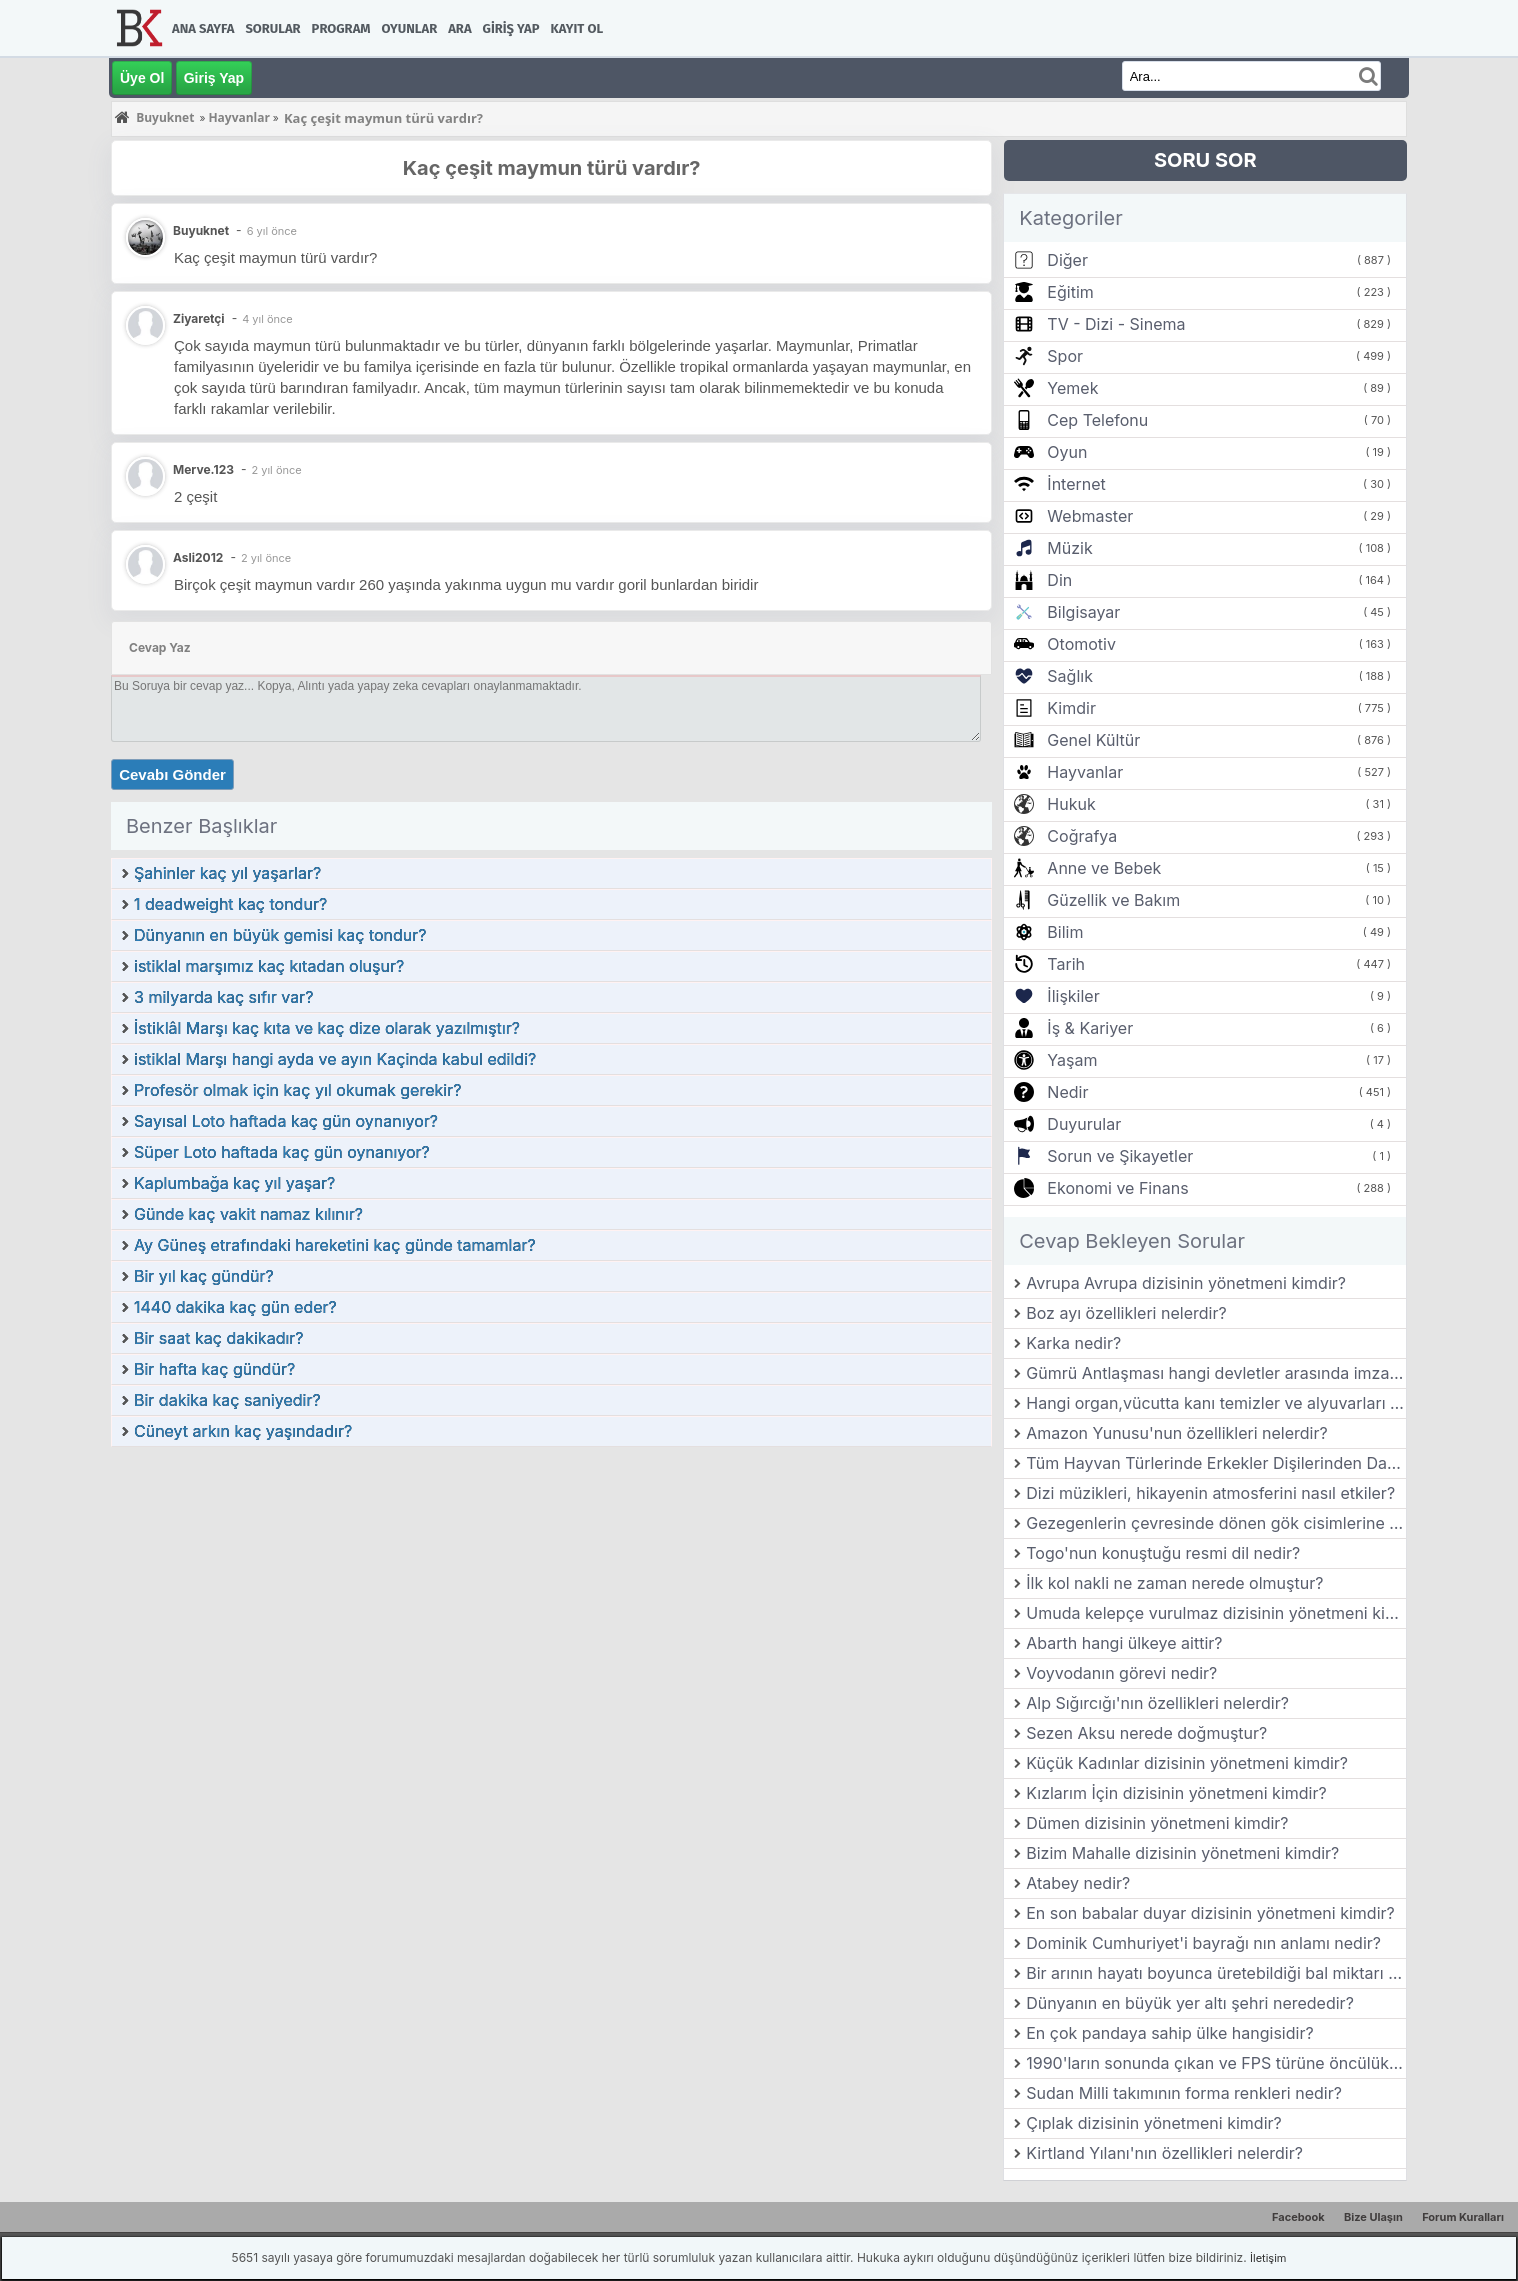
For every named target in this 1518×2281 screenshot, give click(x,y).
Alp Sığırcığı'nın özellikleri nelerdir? (1157, 1703)
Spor (1065, 356)
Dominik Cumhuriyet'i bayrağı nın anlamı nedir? (1203, 1943)
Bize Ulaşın (1373, 2217)
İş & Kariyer (1090, 1028)
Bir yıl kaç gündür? (204, 1276)
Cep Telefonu (1097, 420)
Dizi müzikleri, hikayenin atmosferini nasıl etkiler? (1210, 1493)
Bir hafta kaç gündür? (214, 1369)
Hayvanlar (1085, 772)
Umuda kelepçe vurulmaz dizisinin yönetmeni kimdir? (1216, 1613)
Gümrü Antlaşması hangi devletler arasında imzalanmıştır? (1216, 1373)
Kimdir (1071, 708)
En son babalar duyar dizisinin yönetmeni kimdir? (1210, 1913)
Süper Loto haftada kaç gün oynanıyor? (282, 1152)
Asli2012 (198, 557)
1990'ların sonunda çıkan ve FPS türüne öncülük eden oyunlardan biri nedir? (1216, 2063)
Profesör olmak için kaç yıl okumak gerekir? (297, 1090)
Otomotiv (1081, 644)
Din (1059, 580)
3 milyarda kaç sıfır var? (223, 997)
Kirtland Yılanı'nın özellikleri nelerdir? (1164, 2153)
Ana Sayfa (203, 28)
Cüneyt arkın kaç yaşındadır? (243, 1431)
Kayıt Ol (577, 28)
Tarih (1066, 964)
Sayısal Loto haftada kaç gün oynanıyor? (286, 1121)
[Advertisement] (551, 1598)
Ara (459, 28)
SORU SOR (1205, 160)
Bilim (1065, 932)
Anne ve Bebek (1104, 868)
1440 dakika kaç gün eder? (235, 1307)
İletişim (1268, 2258)
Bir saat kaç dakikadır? (219, 1338)
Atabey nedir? (1078, 1883)
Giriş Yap (511, 28)
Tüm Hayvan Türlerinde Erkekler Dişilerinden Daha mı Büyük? (1216, 1463)
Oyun (1067, 452)
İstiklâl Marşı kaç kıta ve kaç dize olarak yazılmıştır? (327, 1028)
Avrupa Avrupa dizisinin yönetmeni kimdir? (1186, 1283)
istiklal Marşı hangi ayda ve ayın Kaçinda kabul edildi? (335, 1059)
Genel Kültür (1093, 740)
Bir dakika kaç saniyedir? (227, 1400)
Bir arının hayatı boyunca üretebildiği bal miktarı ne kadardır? (1216, 1973)
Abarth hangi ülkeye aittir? (1124, 1643)
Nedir (1067, 1092)
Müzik (1069, 548)
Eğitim (1070, 292)
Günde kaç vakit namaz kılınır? (248, 1214)
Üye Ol (142, 78)
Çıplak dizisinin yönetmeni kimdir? (1154, 2123)
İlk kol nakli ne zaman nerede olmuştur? (1174, 1583)
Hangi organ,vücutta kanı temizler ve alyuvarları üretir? (1216, 1403)
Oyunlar (410, 28)
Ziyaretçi (199, 318)
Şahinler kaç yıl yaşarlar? (227, 873)
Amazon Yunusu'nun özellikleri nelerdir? (1176, 1433)
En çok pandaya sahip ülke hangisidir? (1169, 2033)
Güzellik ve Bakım (1113, 900)
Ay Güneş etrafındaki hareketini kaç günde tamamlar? (335, 1245)
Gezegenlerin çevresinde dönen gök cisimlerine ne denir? (1216, 1523)
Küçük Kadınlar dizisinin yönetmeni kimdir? (1187, 1763)
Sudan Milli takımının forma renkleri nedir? (1184, 2093)
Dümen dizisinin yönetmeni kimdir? (1157, 1823)
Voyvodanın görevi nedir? (1121, 1673)
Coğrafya (1082, 836)
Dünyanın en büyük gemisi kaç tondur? (280, 935)
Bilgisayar (1083, 612)
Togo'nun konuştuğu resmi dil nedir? (1163, 1553)
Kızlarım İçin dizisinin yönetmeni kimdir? (1176, 1793)
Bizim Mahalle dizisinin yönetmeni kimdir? (1182, 1853)
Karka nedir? (1073, 1343)
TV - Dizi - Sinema (1116, 324)
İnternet (1076, 484)
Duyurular (1084, 1124)
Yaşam (1072, 1060)
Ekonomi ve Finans (1117, 1188)
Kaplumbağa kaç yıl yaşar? (234, 1183)
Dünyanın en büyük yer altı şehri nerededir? (1190, 2003)
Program (341, 28)
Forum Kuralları (1463, 2217)
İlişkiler (1073, 996)
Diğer (1067, 260)
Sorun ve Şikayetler (1120, 1156)
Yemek (1072, 388)
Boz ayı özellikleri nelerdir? (1126, 1313)
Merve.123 (203, 469)
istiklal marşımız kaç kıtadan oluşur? (269, 966)
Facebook (1298, 2217)
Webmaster (1090, 516)
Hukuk (1071, 804)
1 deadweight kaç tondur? (230, 904)
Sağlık (1070, 676)
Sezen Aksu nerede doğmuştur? (1146, 1733)
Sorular (272, 28)
